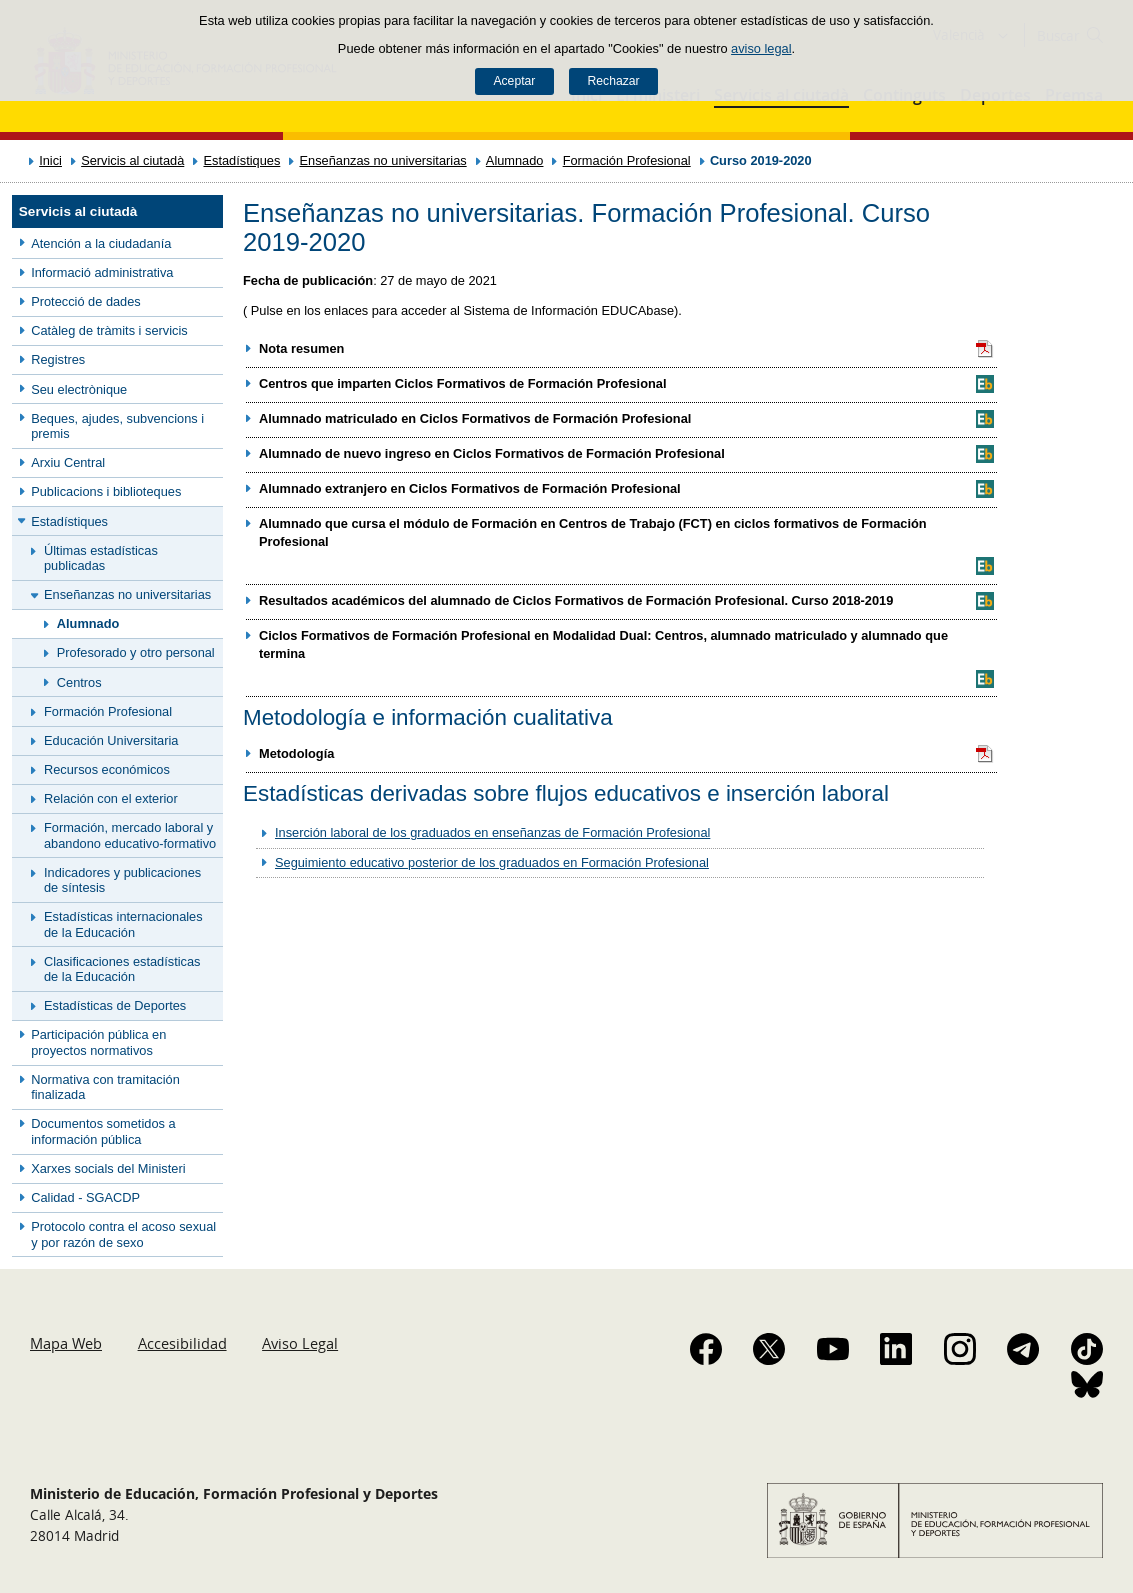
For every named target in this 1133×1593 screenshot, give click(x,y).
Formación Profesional (627, 160)
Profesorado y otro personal (136, 652)
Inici (50, 160)
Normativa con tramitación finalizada (105, 1087)
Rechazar (614, 81)
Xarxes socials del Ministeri (108, 1168)
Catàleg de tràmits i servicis (109, 330)
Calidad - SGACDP (85, 1197)
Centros (79, 682)
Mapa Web (66, 1343)
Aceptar (514, 81)
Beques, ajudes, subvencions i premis (117, 426)
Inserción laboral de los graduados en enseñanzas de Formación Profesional (492, 832)
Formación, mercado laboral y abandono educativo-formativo (130, 835)
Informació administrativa (102, 272)
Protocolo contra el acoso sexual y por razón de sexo (123, 1234)
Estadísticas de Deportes (115, 1005)
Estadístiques (241, 160)
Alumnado (515, 160)
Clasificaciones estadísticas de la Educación (122, 969)
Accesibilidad (182, 1343)
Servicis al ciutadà (132, 160)
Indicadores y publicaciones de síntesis (122, 880)
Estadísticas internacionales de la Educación (123, 924)
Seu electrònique (79, 389)
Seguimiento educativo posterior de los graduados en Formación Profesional (492, 862)
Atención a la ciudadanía (101, 243)
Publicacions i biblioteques (106, 491)
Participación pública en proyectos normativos (98, 1042)
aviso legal (761, 48)
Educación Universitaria (111, 740)
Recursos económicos (107, 769)
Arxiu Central (68, 462)
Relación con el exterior (111, 798)
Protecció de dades (86, 301)
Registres (58, 359)
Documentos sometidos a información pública (103, 1131)
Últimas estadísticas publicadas (101, 558)
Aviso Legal (300, 1343)
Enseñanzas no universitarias (382, 160)
